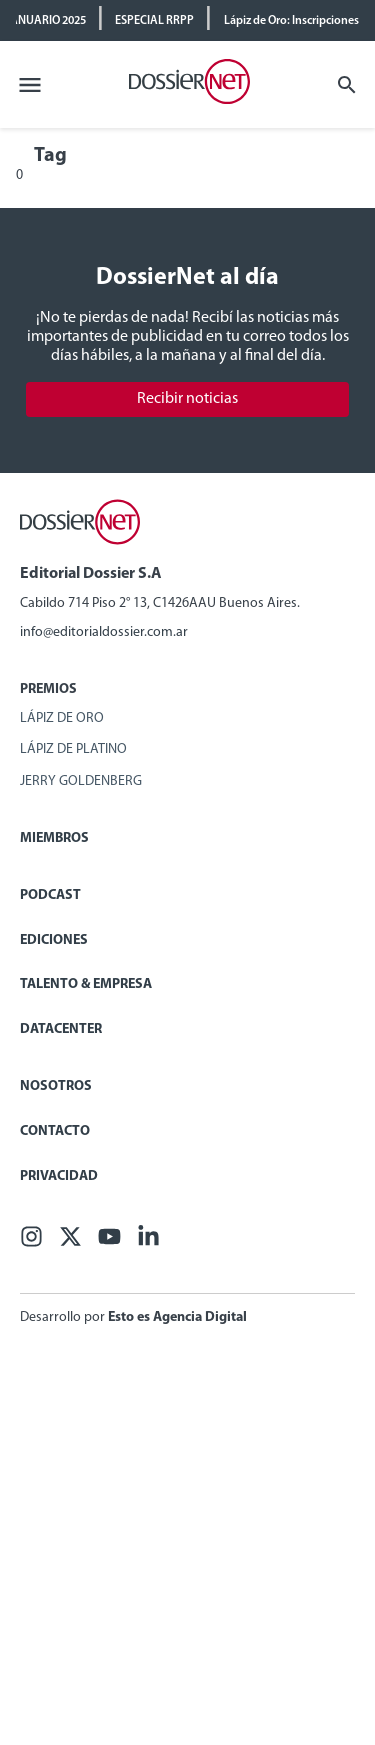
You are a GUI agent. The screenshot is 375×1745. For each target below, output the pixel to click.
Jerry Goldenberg (81, 781)
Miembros (54, 838)
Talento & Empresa (86, 984)
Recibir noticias (187, 399)
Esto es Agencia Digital (177, 1317)
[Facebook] (31, 1243)
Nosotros (56, 1086)
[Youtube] (109, 1243)
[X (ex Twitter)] (70, 1243)
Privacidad (59, 1176)
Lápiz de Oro (62, 718)
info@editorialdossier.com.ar (104, 632)
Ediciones (54, 940)
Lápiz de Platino (73, 749)
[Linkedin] (148, 1243)
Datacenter (61, 1029)
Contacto (55, 1131)
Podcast (50, 895)
